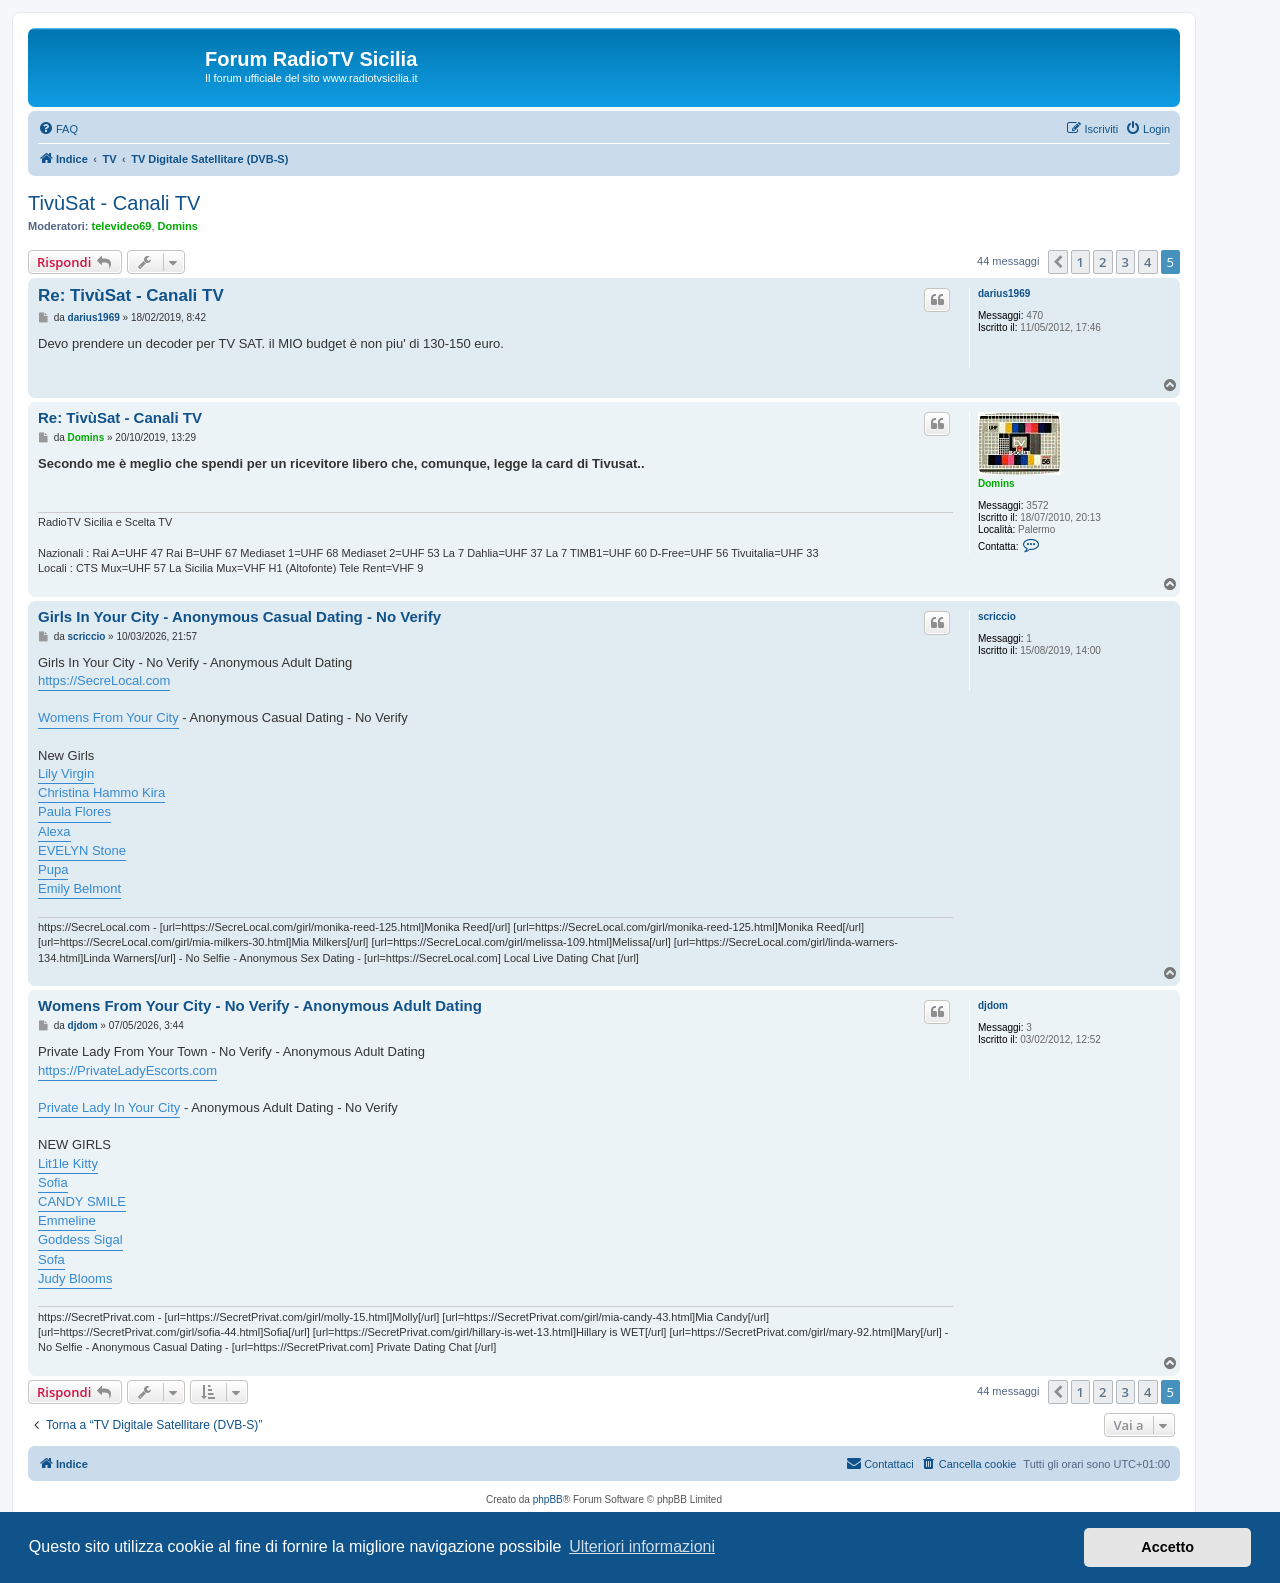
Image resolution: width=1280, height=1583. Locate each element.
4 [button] (1147, 262)
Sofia (53, 1182)
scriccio (997, 616)
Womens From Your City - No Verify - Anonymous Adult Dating (260, 1005)
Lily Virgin (66, 773)
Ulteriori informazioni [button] (642, 1546)
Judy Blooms (75, 1278)
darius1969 (1004, 293)
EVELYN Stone (82, 850)
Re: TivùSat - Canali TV (131, 295)
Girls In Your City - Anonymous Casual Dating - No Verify (239, 616)
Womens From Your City (108, 717)
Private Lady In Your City (109, 1107)
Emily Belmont (79, 888)
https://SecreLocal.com (104, 680)
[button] (1058, 262)
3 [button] (1125, 262)
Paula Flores (74, 811)
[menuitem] (58, 129)
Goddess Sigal (80, 1239)
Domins (178, 226)
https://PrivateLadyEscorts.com (127, 1070)
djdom (993, 1005)
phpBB (548, 1499)
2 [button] (1102, 262)
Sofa (51, 1259)
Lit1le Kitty (68, 1163)
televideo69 (122, 226)
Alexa (54, 831)
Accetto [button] (1167, 1547)
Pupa (53, 869)
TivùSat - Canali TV (114, 203)
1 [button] (1080, 262)
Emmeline (67, 1220)
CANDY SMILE (82, 1201)
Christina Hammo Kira (101, 792)
